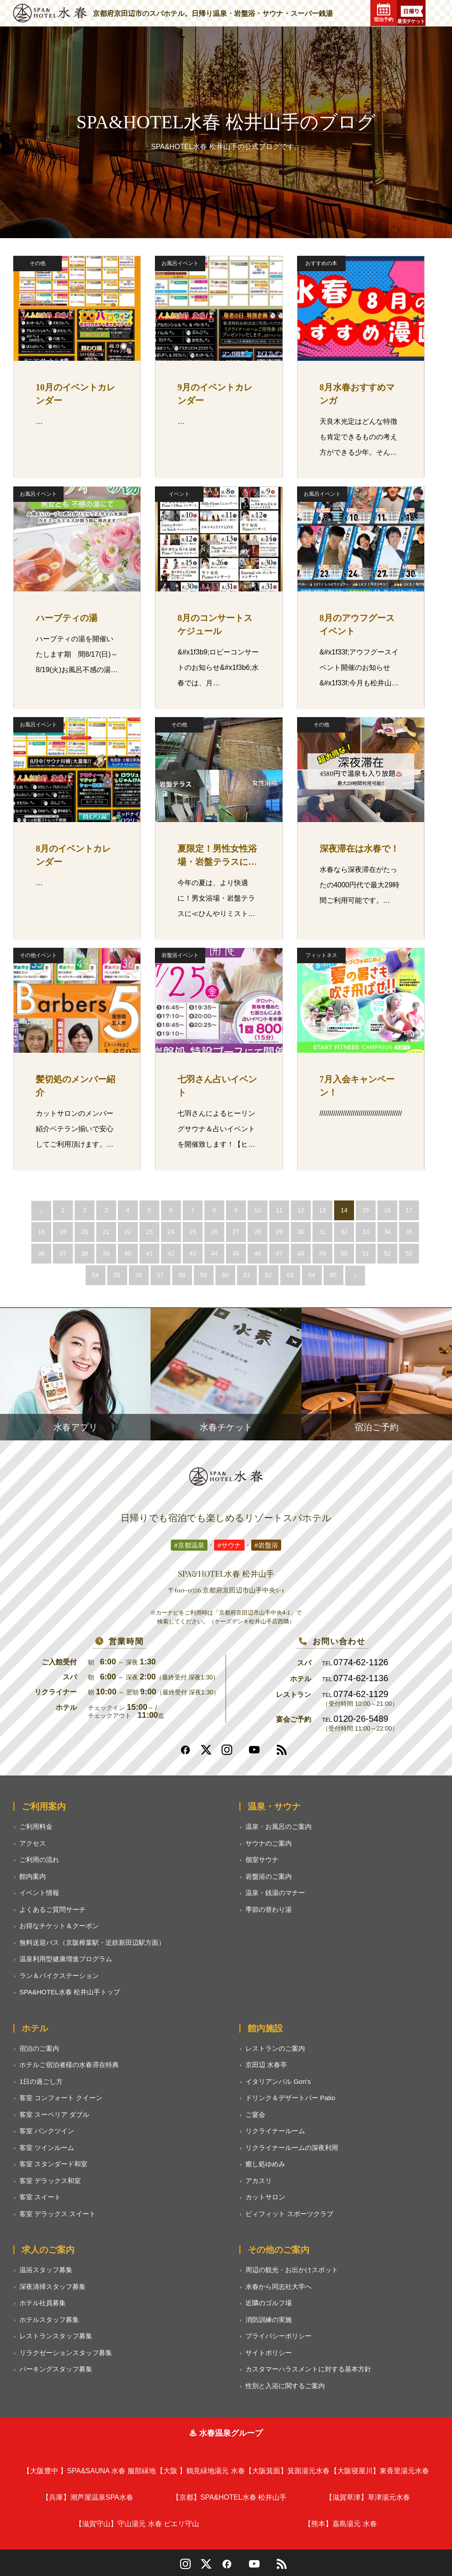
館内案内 (32, 1876)
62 (268, 1275)
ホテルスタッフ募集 (49, 2319)
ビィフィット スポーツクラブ (289, 2213)
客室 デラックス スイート (57, 2213)
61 (246, 1275)
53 (409, 1253)
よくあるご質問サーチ (52, 1909)
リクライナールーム (275, 2131)
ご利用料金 (36, 1826)
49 (322, 1253)
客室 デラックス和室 (50, 2180)
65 (333, 1275)
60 (225, 1275)
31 (322, 1231)
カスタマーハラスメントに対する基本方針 (308, 2369)
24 (171, 1231)
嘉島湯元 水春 (340, 2523)
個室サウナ (262, 1859)
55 (117, 1275)
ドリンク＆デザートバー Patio (290, 2097)
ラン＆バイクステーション (59, 1975)
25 (192, 1231)
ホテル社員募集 (42, 2303)
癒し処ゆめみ (265, 2164)
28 (257, 1231)
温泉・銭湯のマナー (275, 1892)
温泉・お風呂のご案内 (278, 1826)
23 (149, 1231)
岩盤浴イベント (180, 955)
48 (301, 1253)
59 (203, 1275)
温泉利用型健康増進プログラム (65, 1959)
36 (41, 1253)
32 (344, 1231)
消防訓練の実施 (268, 2319)
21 (106, 1231)
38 (84, 1253)
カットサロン (265, 2197)
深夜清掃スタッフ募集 (52, 2286)
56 (138, 1275)
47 (279, 1253)
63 (290, 1275)
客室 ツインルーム (46, 2147)
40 (128, 1253)
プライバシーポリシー (278, 2336)
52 (387, 1253)
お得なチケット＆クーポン (59, 1925)
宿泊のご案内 (39, 2048)
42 (171, 1253)
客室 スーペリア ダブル (54, 2114)
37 (63, 1253)
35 (409, 1231)
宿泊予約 (383, 12)
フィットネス (321, 955)
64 (311, 1275)
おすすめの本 (321, 263)
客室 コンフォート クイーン (60, 2097)
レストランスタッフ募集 (55, 2336)
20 (84, 1231)
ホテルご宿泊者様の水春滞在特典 (69, 2064)
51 (365, 1253)
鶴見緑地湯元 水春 (200, 2471)
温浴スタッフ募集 (45, 2269)
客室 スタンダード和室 (53, 2164)
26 (214, 1231)
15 (365, 1210)
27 (236, 1231)
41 (149, 1253)
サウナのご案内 (268, 1843)
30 (301, 1231)
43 (192, 1253)
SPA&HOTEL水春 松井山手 (229, 2497)
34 (387, 1231)
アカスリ (258, 2180)
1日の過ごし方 (41, 2081)
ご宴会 (255, 2114)
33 (365, 1231)
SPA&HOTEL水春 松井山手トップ (69, 1992)
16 (387, 1210)
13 (322, 1210)
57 (160, 1275)
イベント (179, 494)
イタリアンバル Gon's (278, 2081)
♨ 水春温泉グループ (226, 2433)
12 (301, 1210)
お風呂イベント (180, 263)
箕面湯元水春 (287, 2471)
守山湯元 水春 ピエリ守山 (137, 2523)
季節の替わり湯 (268, 1909)
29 (279, 1231)
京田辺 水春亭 (266, 2064)
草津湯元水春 (367, 2497)
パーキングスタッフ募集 (55, 2369)
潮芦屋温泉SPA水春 (87, 2497)
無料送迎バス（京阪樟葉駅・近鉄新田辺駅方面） (92, 1942)
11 (279, 1210)
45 (236, 1253)
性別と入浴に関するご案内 (285, 2385)
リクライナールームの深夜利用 (291, 2147)
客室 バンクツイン (46, 2131)
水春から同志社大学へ (278, 2286)
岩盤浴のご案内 (268, 1876)
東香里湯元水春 (379, 2471)
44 (214, 1253)
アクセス (32, 1843)
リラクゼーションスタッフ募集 (65, 2352)
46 (257, 1253)
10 (257, 1210)
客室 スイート (40, 2197)
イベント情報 (39, 1892)
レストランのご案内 (275, 2048)
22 (128, 1231)
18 (41, 1231)
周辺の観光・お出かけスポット (291, 2269)
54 (95, 1275)
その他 (37, 263)
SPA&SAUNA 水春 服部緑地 (89, 2471)
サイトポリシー (268, 2352)
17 (409, 1210)
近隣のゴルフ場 (268, 2303)
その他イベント (38, 955)
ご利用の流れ (39, 1859)
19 (63, 1231)
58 (181, 1275)
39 (106, 1253)
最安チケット (411, 15)
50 (344, 1253)
